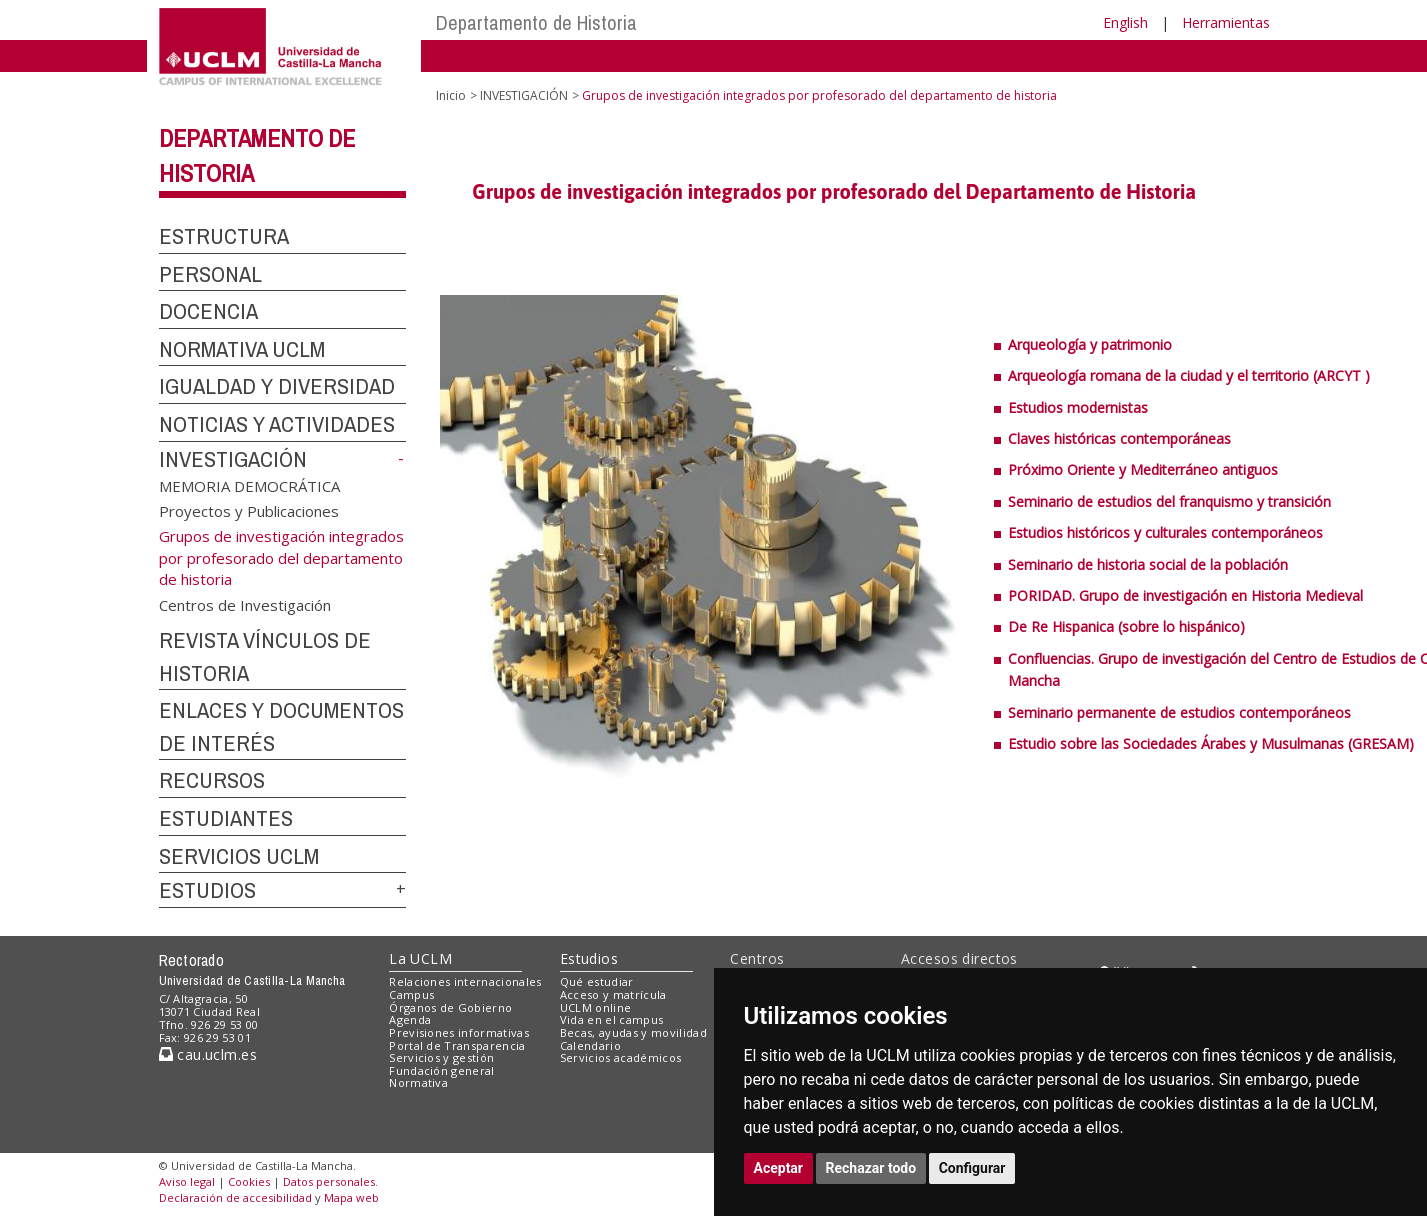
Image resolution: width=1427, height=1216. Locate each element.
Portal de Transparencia (457, 1045)
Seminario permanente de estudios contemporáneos (1179, 712)
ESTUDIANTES (226, 818)
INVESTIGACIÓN (233, 459)
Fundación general (442, 1070)
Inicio (451, 95)
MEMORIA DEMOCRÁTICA (249, 485)
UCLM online (596, 1007)
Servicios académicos (621, 1057)
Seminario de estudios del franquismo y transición (1169, 501)
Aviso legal (187, 1181)
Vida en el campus (612, 1019)
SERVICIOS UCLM (239, 856)
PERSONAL (210, 274)
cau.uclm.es (208, 1054)
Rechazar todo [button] (871, 1168)
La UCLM (420, 958)
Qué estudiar (597, 981)
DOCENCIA (208, 311)
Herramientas (1226, 22)
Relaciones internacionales (465, 981)
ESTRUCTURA (224, 236)
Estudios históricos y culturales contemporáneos (1165, 532)
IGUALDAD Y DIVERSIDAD (277, 386)
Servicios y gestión (441, 1057)
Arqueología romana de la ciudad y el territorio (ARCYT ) (1189, 375)
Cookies (249, 1181)
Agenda (410, 1019)
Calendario (590, 1045)
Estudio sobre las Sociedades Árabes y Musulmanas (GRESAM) (1211, 743)
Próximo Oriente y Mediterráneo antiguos (1143, 469)
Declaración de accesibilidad (235, 1197)
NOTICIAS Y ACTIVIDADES (277, 424)
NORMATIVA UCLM (242, 349)
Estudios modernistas (1078, 407)
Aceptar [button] (779, 1168)
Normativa (418, 1082)
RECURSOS (212, 780)
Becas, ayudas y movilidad (633, 1032)
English (1125, 22)
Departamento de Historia (536, 22)
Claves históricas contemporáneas (1119, 438)
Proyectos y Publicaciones (249, 511)
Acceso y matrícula (613, 994)
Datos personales (329, 1181)
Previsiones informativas (459, 1032)
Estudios (589, 958)
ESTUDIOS (207, 890)
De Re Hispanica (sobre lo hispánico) (1126, 626)
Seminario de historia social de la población (1148, 564)
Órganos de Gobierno (450, 1007)
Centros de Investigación (245, 604)
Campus (411, 994)
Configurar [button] (972, 1168)
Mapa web (351, 1197)
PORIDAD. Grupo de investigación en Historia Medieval (1185, 595)
